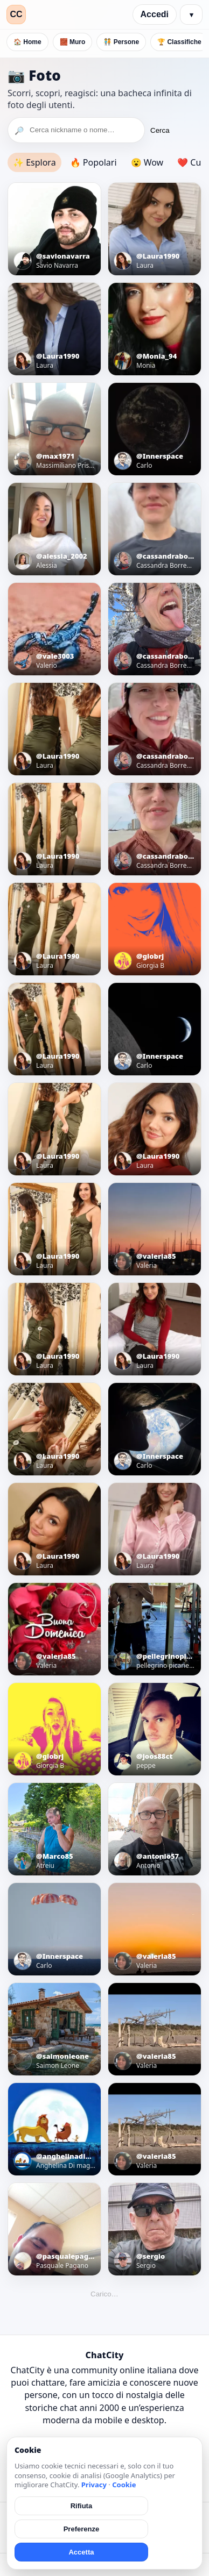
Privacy (94, 2484)
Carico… (104, 2294)
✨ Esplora (34, 162)
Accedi (155, 14)
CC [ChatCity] (16, 14)
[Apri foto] (54, 229)
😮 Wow (147, 162)
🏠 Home (27, 42)
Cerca (160, 130)
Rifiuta (81, 2506)
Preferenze (81, 2529)
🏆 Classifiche (179, 42)
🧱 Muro (73, 42)
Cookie (124, 2484)
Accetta (81, 2552)
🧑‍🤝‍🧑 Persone (121, 42)
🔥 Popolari (93, 162)
